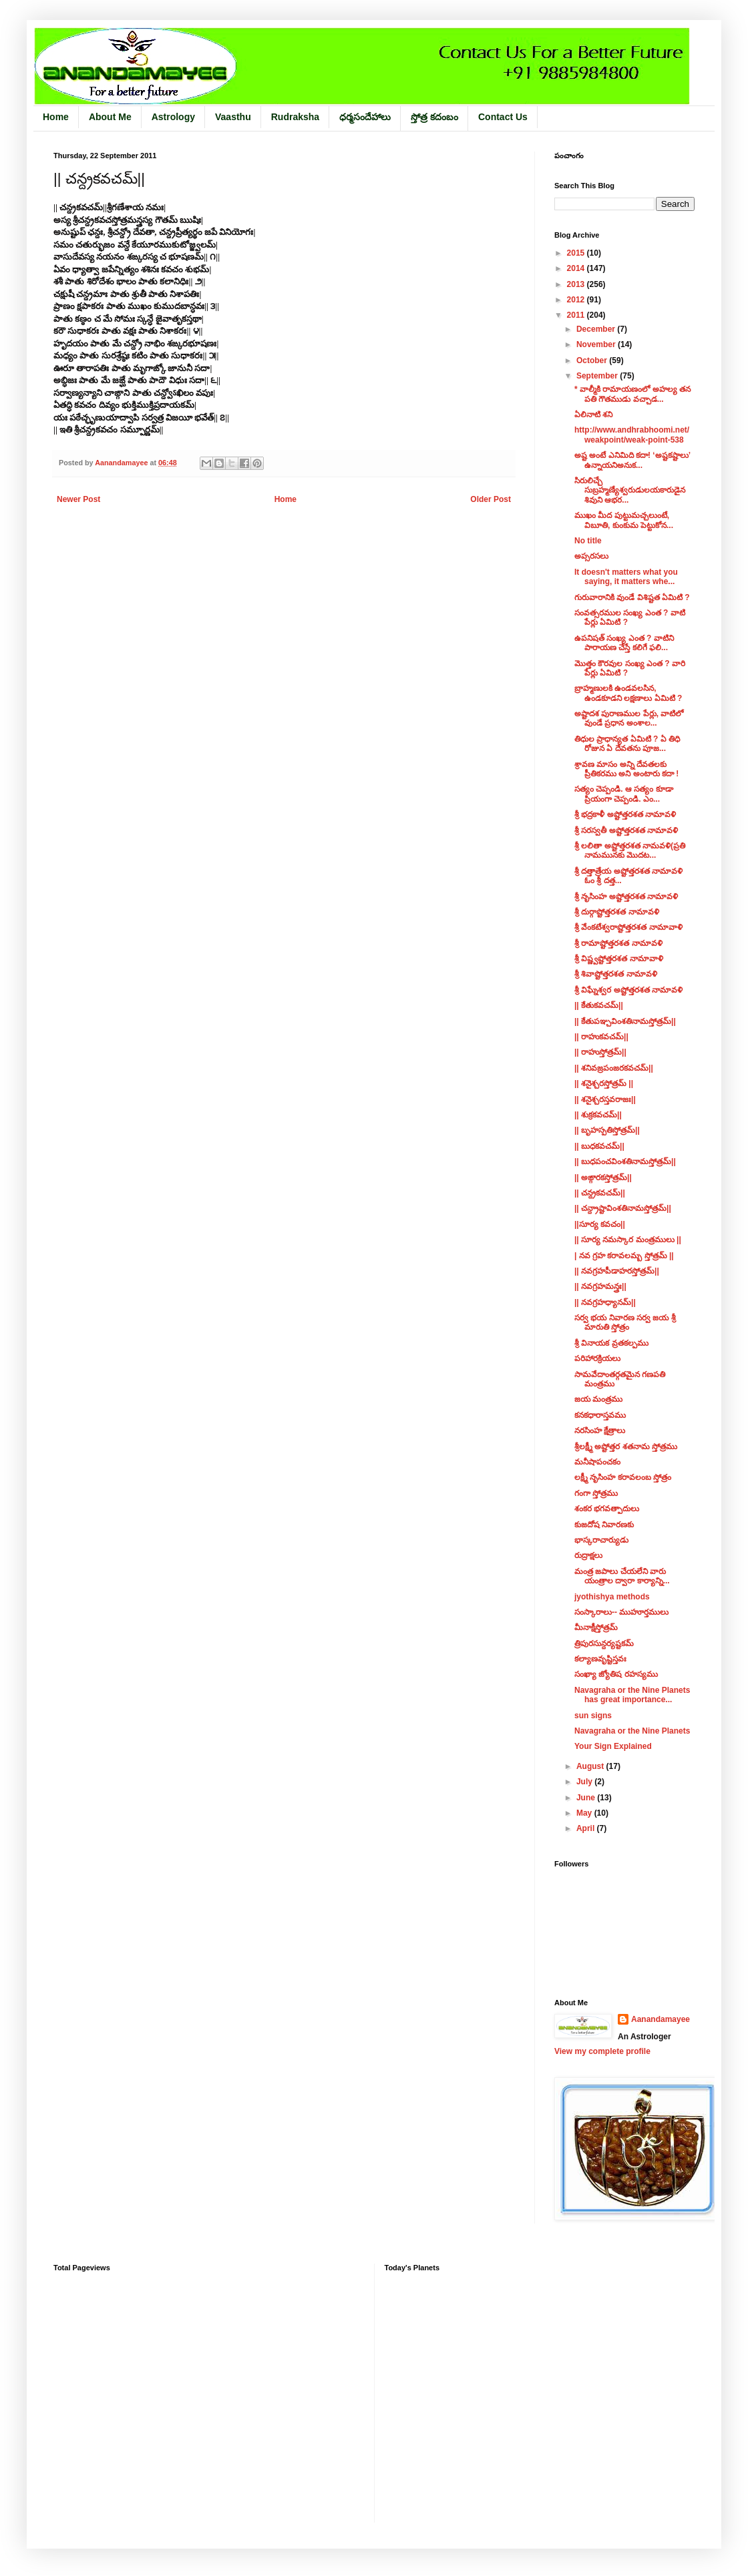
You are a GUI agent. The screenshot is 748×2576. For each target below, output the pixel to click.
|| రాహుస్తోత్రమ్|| (600, 1052)
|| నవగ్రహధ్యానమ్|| (605, 1302)
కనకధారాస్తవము (600, 1415)
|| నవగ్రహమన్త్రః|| (600, 1286)
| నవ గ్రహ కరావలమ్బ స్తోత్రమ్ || (624, 1255)
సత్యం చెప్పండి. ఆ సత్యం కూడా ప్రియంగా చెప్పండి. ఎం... (623, 793)
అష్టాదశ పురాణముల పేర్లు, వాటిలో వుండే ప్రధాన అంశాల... (628, 718)
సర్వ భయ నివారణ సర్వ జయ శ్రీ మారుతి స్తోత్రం (625, 1322)
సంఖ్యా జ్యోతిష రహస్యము (616, 1674)
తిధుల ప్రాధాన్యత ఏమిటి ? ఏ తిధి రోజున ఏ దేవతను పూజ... (627, 743)
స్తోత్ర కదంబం (434, 116)
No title (588, 540)
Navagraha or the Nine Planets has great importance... (632, 1695)
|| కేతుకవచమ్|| (598, 1005)
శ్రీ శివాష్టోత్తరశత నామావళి (615, 974)
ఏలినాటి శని (593, 414)
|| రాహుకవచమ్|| (601, 1036)
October (592, 360)
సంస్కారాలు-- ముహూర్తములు (621, 1612)
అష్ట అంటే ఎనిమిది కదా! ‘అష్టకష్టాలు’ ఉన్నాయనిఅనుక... (632, 460)
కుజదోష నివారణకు (604, 1524)
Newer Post (78, 499)
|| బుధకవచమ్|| (599, 1146)
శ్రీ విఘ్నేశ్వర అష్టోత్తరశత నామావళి (628, 990)
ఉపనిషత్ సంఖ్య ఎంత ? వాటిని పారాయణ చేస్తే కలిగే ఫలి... (624, 642)
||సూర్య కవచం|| (599, 1224)
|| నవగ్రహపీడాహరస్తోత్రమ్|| (616, 1271)
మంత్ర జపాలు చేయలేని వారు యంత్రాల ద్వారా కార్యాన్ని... (622, 1576)
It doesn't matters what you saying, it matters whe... (626, 576)
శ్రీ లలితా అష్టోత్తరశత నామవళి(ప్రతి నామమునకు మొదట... (629, 850)
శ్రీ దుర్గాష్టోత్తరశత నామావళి (616, 912)
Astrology (173, 116)
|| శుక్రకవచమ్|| (598, 1114)
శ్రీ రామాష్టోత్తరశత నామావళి (618, 943)
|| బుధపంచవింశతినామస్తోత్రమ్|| (625, 1161)
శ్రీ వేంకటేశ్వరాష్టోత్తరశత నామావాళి (628, 927)
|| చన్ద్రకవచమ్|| (599, 1193)
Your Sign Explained (613, 1746)
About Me (110, 116)
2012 (577, 299)
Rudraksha (295, 116)
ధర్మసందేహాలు (365, 116)
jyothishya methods (612, 1596)
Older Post (490, 499)
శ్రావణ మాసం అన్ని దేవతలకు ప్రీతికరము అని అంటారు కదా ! (626, 769)
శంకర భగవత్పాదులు (606, 1508)
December (596, 329)
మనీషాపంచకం (597, 1462)
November (597, 344)
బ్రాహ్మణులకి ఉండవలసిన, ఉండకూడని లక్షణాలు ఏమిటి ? (628, 693)
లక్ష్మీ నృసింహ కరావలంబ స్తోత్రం (622, 1477)
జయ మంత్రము (598, 1399)
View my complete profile (602, 2051)
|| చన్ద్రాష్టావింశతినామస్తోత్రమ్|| (622, 1208)
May (585, 1813)
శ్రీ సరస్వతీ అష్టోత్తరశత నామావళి (626, 830)
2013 (577, 284)
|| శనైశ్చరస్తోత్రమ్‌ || (603, 1083)
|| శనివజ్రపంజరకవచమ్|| (613, 1068)
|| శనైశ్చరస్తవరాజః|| (605, 1099)
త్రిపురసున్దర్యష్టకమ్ (604, 1643)
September (598, 375)
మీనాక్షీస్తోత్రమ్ (596, 1627)
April (586, 1828)
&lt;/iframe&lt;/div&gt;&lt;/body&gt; (489, 2389)
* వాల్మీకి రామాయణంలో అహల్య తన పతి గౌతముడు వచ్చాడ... (632, 393)
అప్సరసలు (591, 556)
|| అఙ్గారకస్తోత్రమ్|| (603, 1177)
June (586, 1797)
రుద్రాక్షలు (588, 1555)
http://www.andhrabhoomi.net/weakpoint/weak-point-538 (631, 434)
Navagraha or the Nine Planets (632, 1731)
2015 (577, 253)
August (591, 1766)
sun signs (593, 1715)
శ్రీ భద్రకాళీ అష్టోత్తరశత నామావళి (625, 814)
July (585, 1781)
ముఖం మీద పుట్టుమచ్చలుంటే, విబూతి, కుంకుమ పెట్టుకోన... (623, 520)
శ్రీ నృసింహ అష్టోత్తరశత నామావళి (626, 896)
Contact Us (503, 116)
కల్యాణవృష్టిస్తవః (600, 1658)
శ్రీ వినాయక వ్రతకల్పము (611, 1343)
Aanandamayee (660, 2019)
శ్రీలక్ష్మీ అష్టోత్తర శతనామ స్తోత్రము (625, 1446)
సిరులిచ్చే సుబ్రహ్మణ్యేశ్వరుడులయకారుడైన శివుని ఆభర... (629, 490)
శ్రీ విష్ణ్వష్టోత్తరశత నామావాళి (618, 958)
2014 (577, 268)
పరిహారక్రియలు (597, 1358)
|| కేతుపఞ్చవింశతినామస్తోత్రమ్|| (625, 1021)
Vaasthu (233, 116)
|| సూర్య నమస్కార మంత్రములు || (627, 1239)
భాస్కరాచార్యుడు (601, 1540)
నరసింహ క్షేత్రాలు (599, 1430)
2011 (577, 315)
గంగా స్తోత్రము (596, 1493)
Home (56, 116)
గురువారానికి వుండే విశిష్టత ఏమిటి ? (632, 597)
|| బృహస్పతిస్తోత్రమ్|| (607, 1130)
